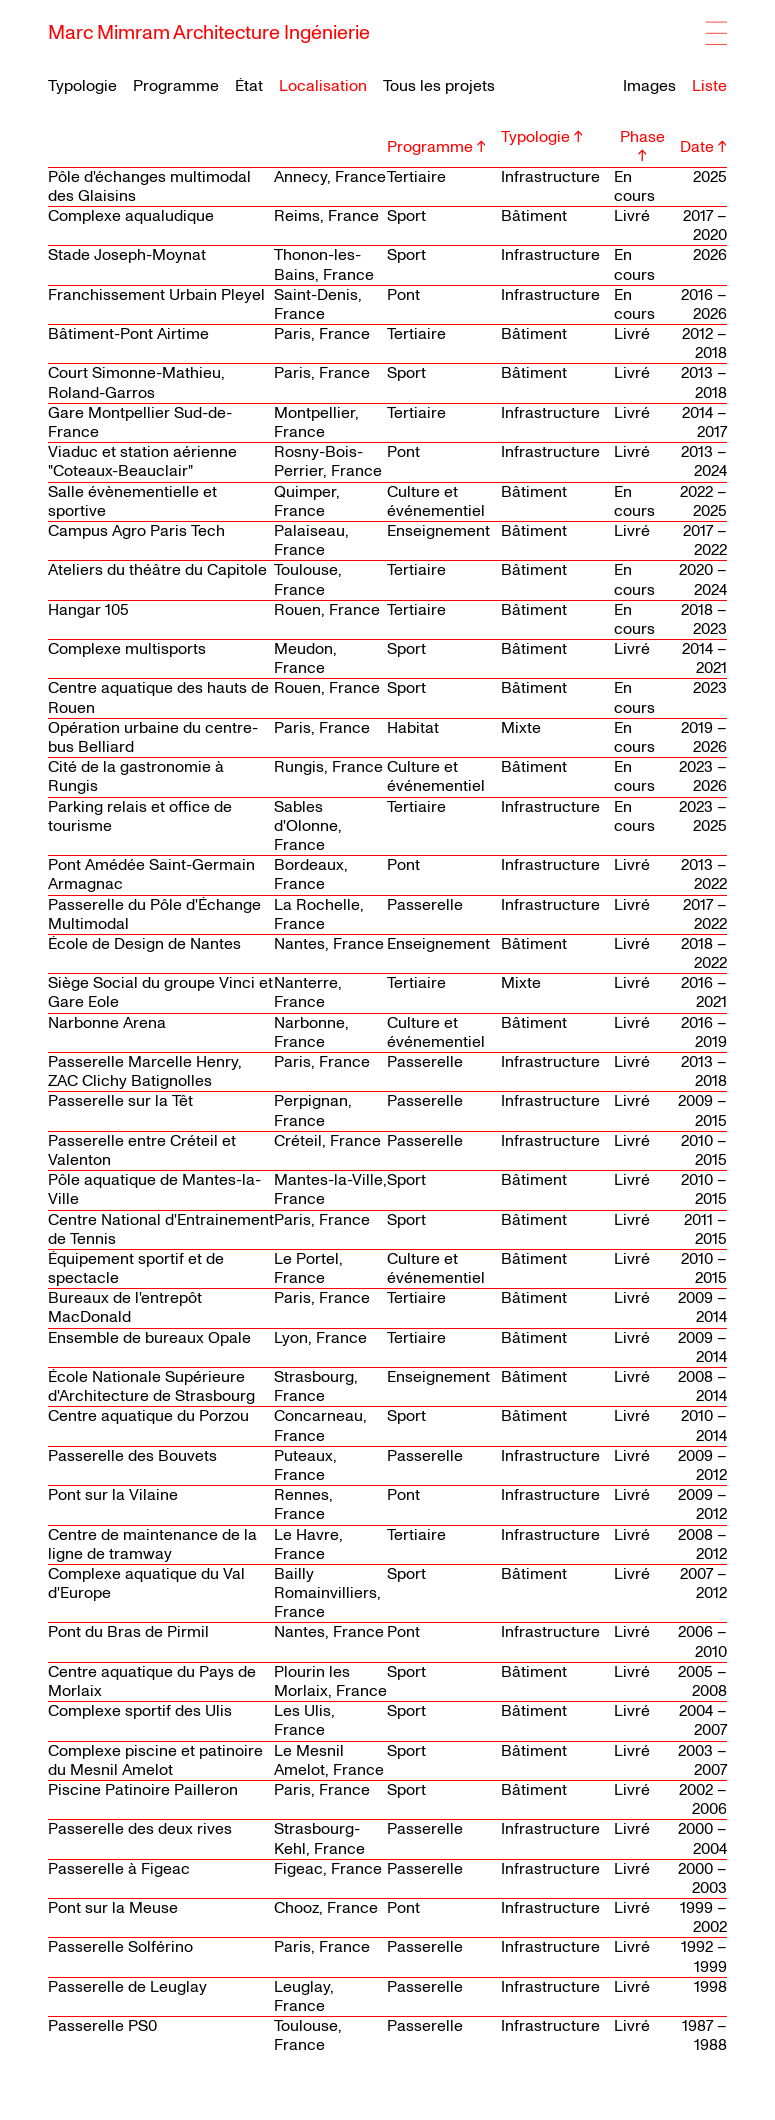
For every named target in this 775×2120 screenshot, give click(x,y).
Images (649, 86)
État (249, 86)
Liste (709, 86)
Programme (176, 86)
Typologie (82, 86)
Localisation (323, 86)
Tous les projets (439, 86)
